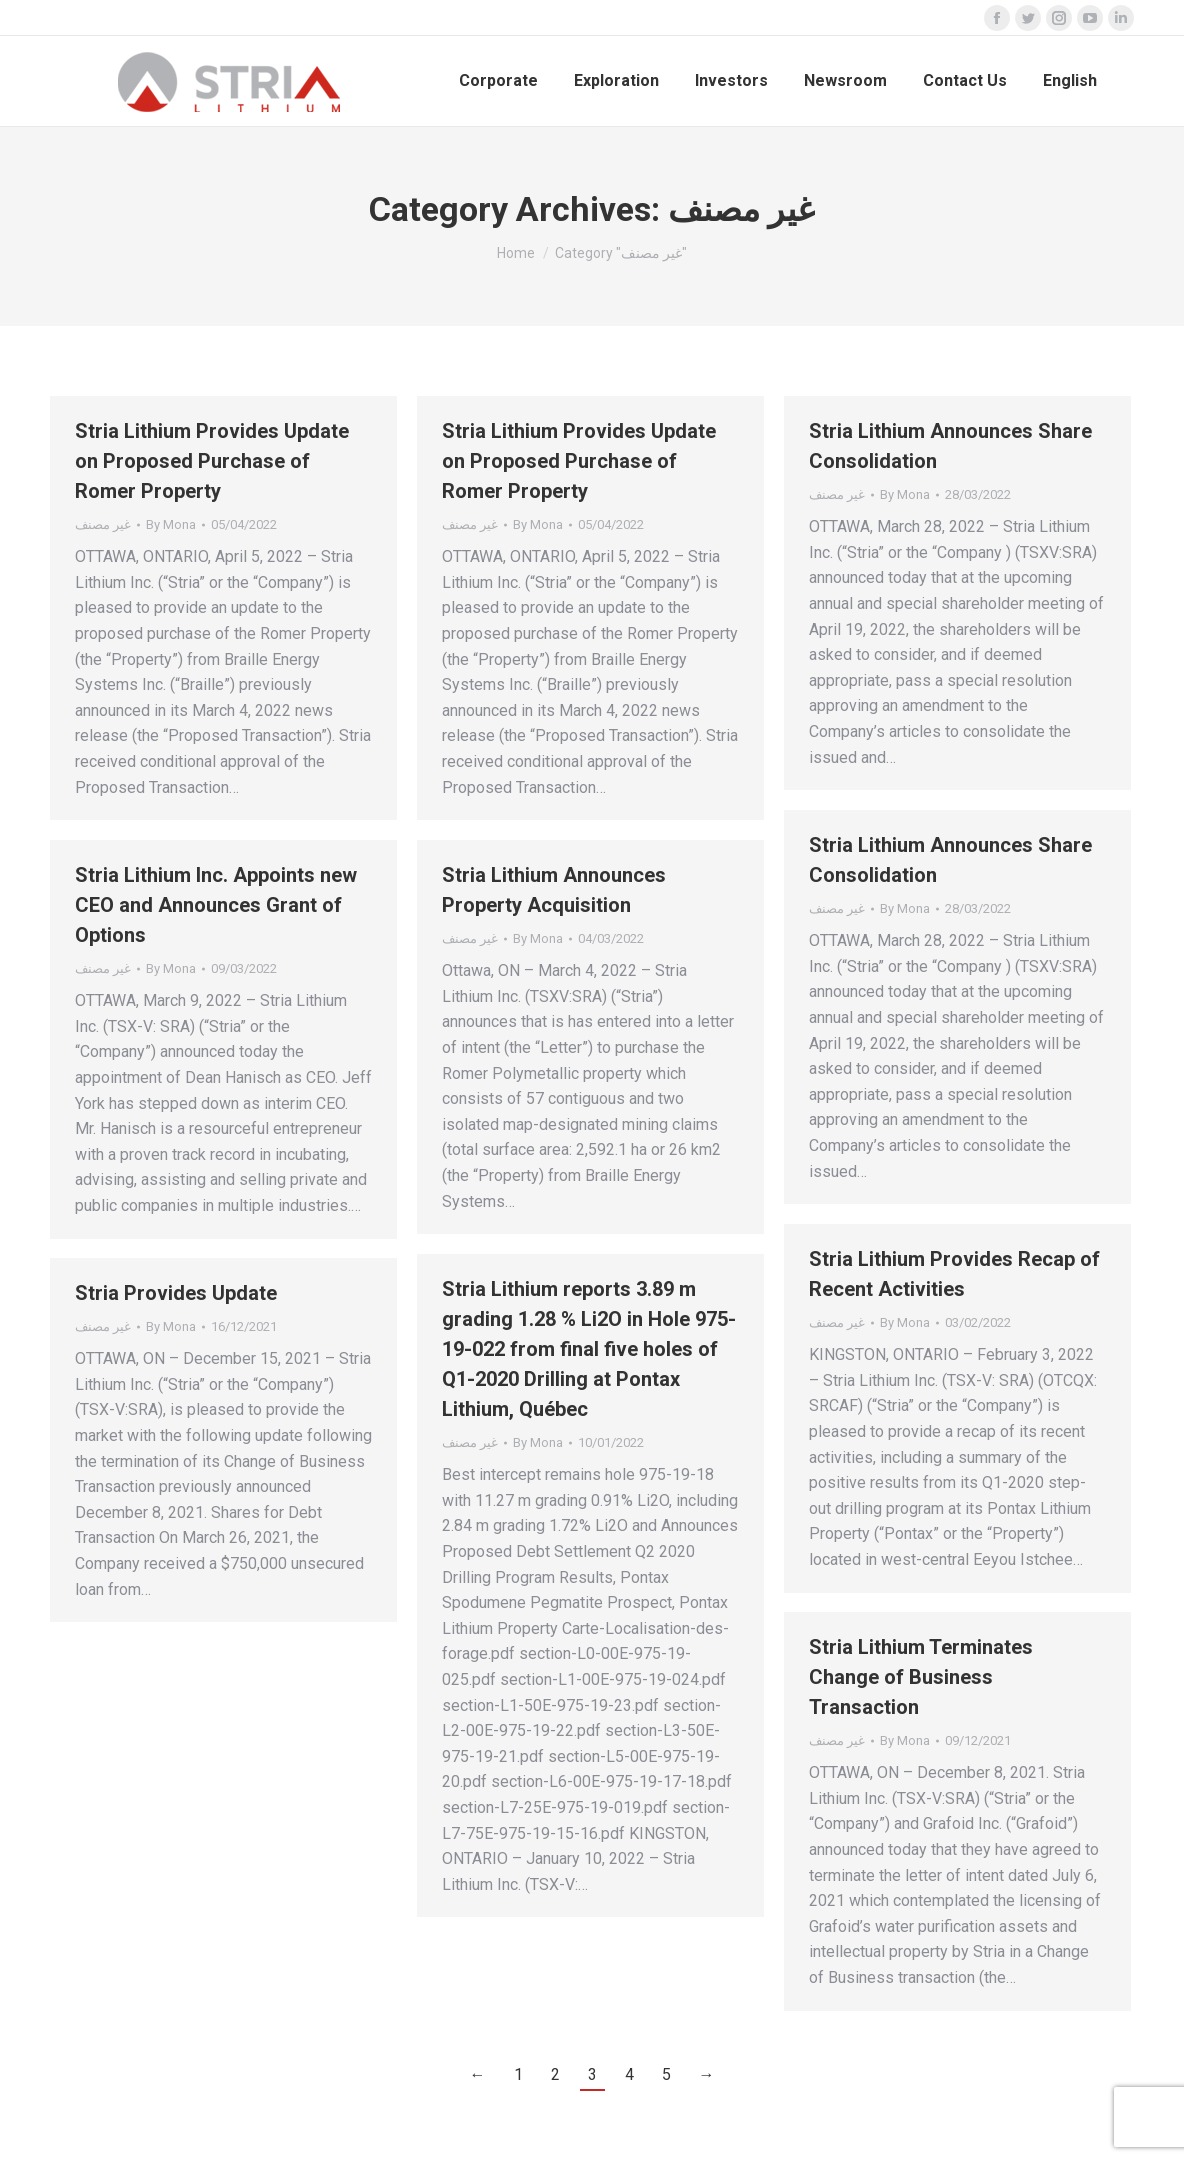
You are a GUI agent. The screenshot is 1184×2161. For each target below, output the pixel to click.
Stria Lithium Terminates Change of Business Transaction (921, 1677)
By (171, 524)
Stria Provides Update (176, 1293)
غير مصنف (103, 524)
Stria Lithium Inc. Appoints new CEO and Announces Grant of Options (216, 905)
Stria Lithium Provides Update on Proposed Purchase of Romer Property (212, 461)
